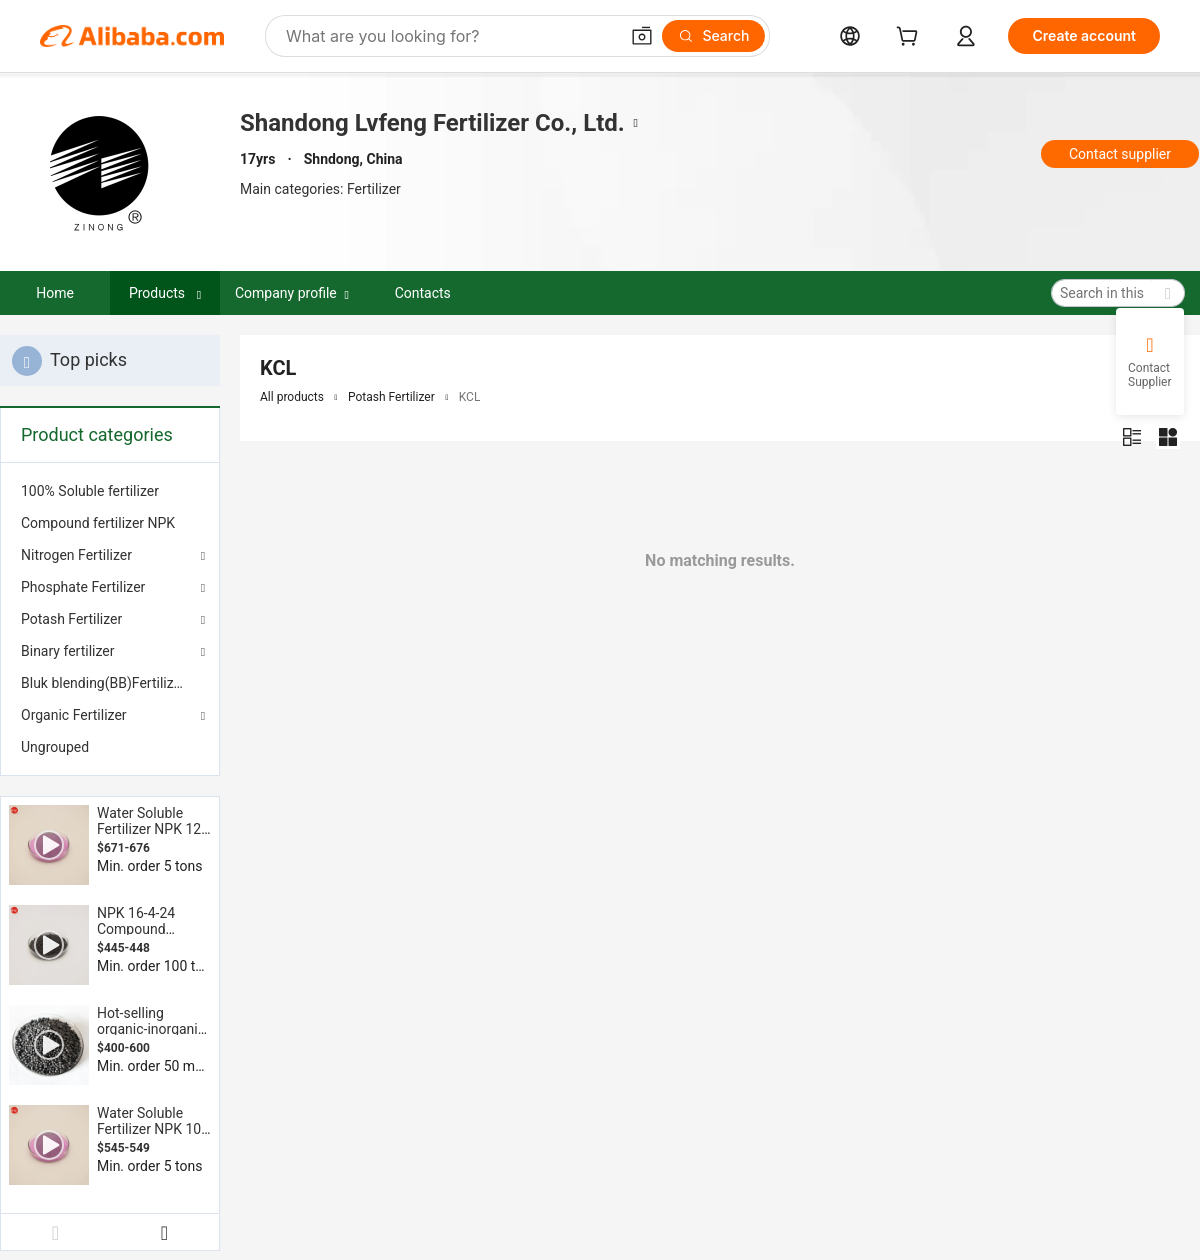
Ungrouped (55, 747)
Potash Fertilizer (71, 619)
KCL (470, 397)
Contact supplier (1120, 154)
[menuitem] (110, 491)
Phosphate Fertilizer (83, 587)
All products (292, 397)
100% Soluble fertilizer (90, 491)
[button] (642, 36)
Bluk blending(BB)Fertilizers (107, 683)
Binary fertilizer (67, 651)
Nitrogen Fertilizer (76, 555)
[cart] (911, 38)
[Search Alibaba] (450, 36)
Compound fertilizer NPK (98, 523)
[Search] (713, 36)
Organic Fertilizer (74, 715)
